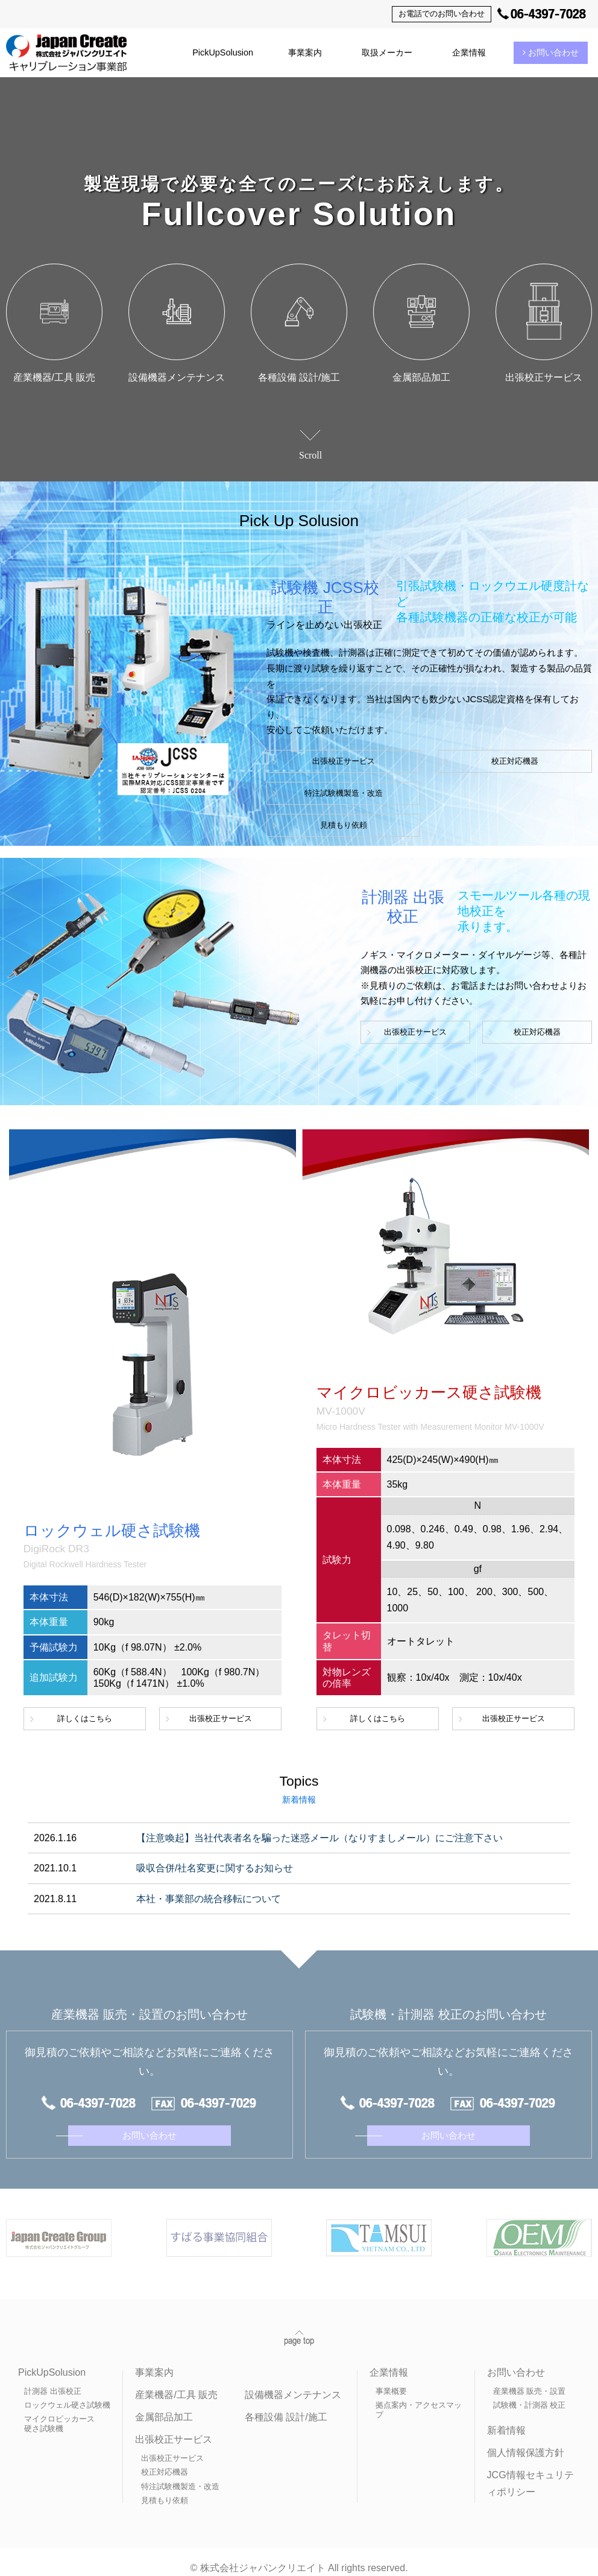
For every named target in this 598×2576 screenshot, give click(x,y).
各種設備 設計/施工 (286, 2405)
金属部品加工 (164, 2405)
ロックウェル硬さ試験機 (67, 2392)
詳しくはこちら (84, 1718)
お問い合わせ (551, 52)
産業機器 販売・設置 (529, 2379)
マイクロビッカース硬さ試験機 (59, 2411)
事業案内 (305, 52)
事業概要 (391, 2379)
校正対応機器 (429, 761)
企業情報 (469, 52)
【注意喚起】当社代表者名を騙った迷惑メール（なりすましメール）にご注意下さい (319, 1838)
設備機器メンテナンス (293, 2383)
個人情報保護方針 (525, 2440)
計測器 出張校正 (52, 2379)
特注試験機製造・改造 (316, 793)
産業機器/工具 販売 (176, 2383)
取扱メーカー (387, 52)
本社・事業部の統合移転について (208, 1899)
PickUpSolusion (222, 52)
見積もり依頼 (315, 825)
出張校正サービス (316, 761)
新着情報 (506, 2418)
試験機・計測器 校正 (529, 2392)
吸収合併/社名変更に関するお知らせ (214, 1868)
